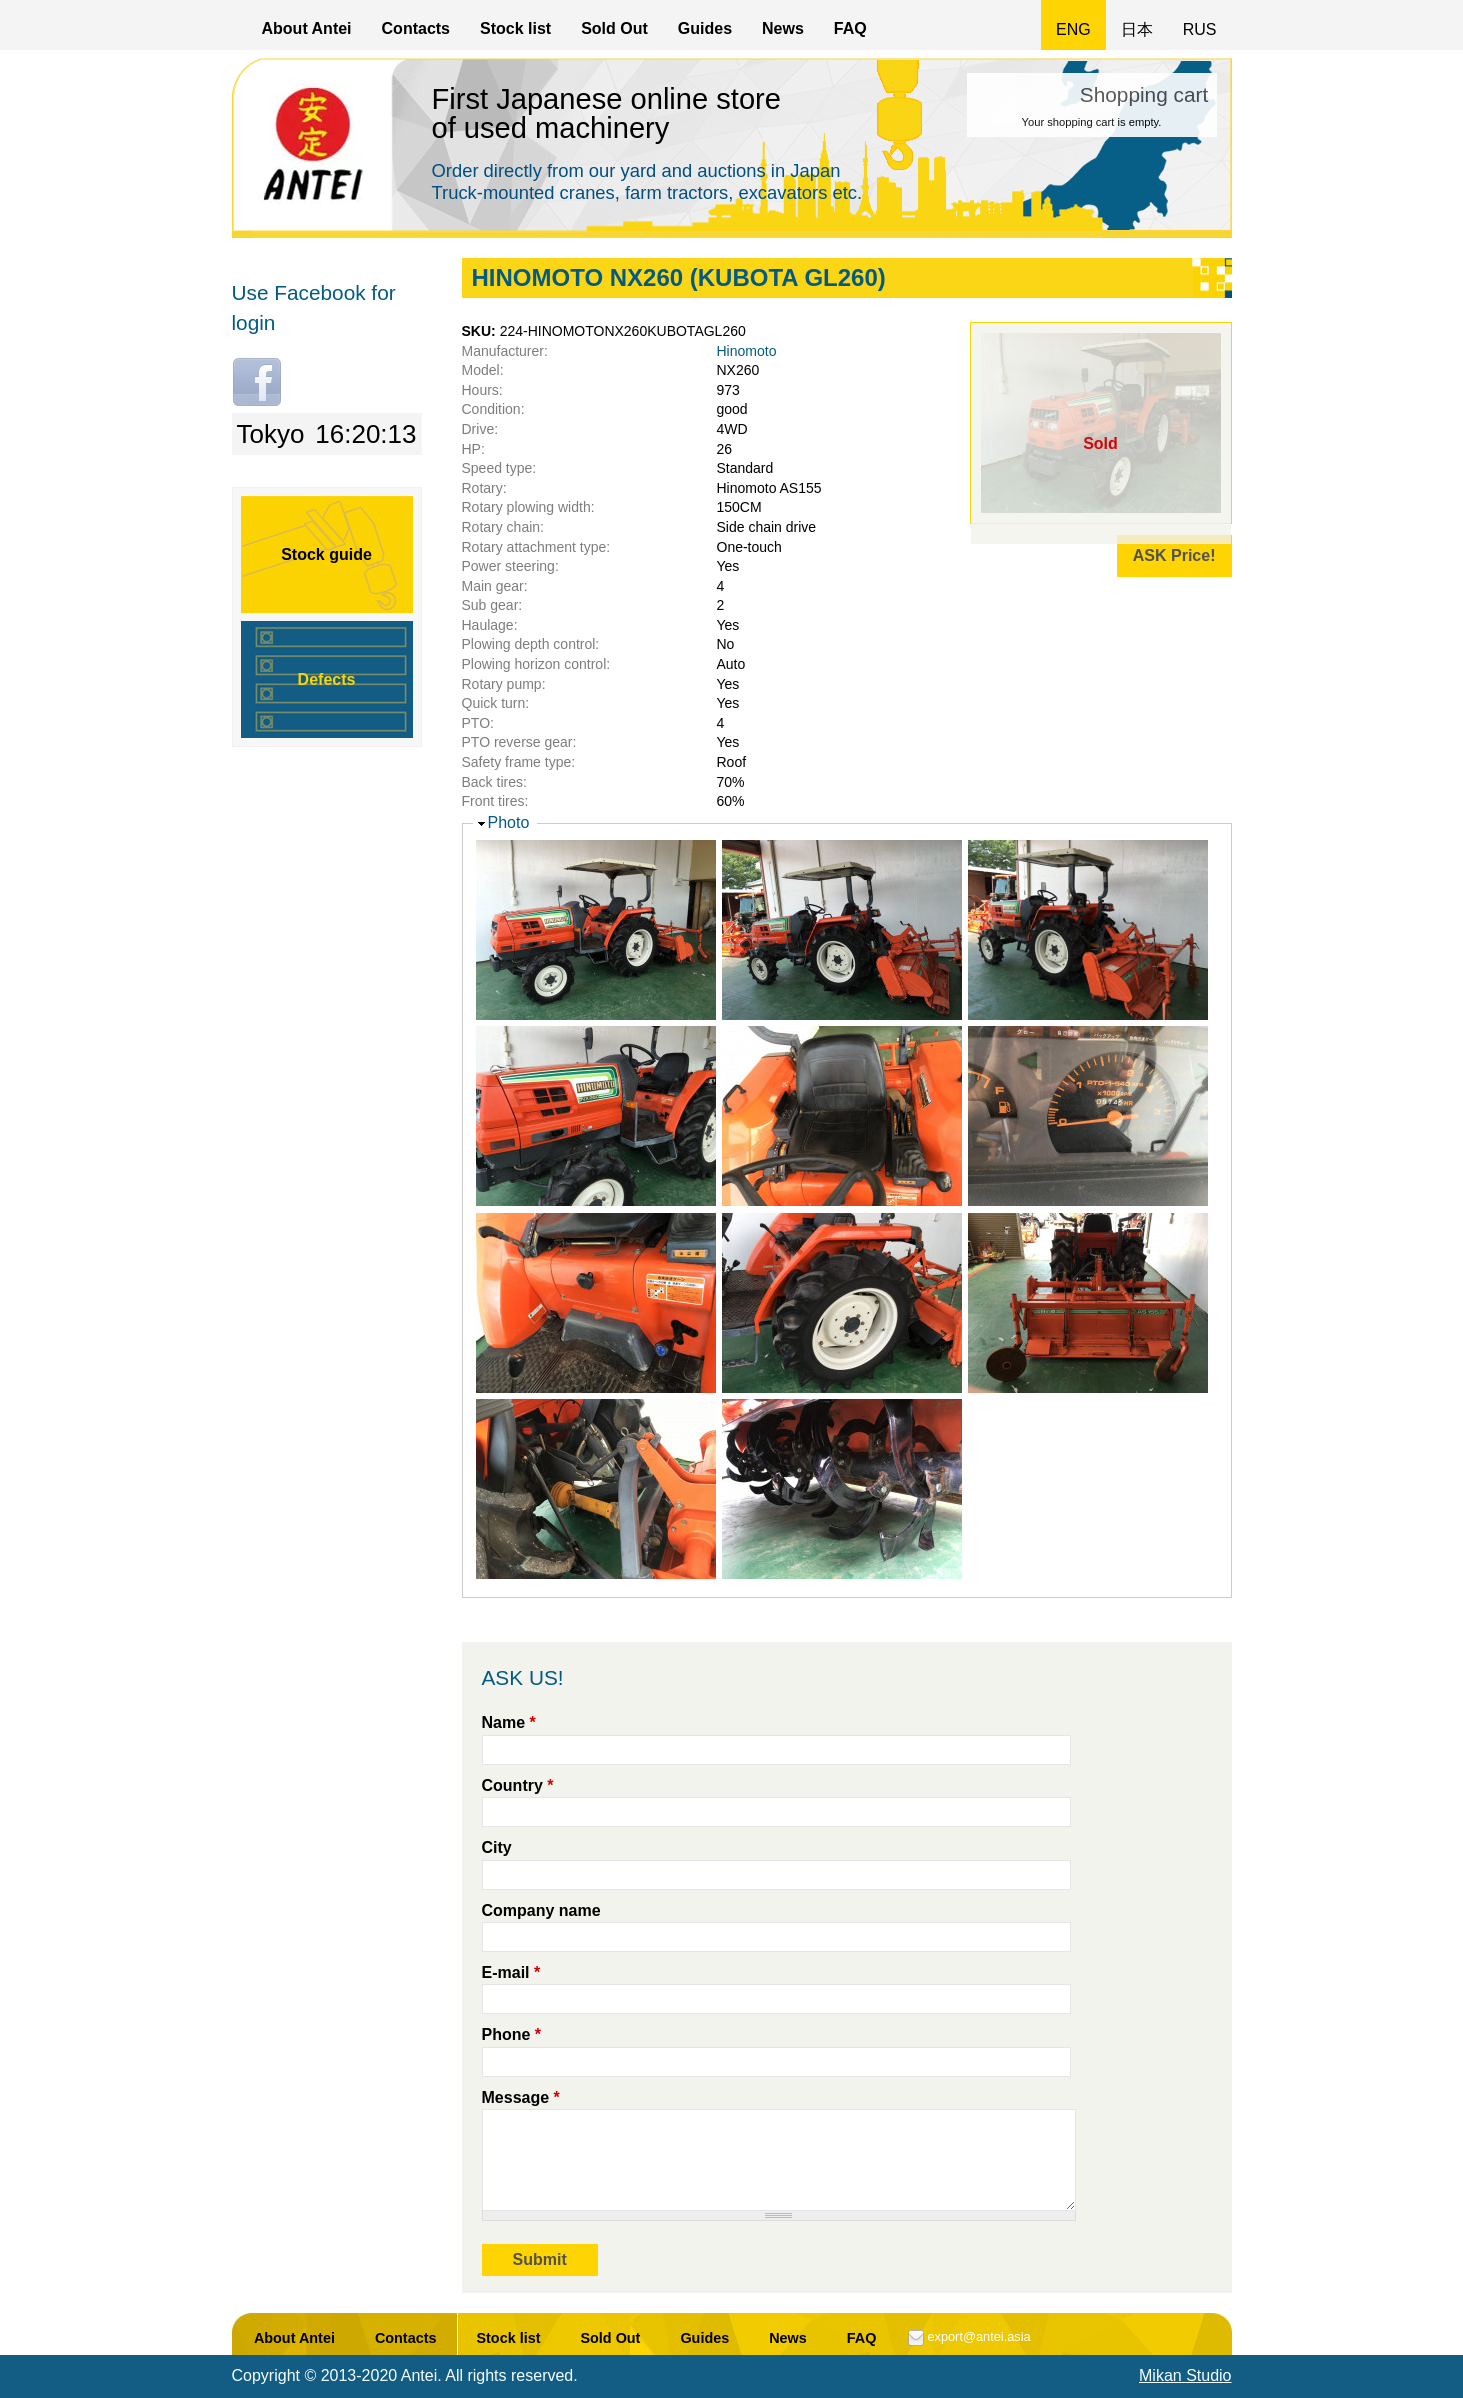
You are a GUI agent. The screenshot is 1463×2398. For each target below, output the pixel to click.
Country (518, 1785)
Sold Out (614, 28)
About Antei (307, 28)
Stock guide (326, 554)
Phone (512, 2034)
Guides (705, 28)
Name (509, 1722)
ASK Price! (1174, 555)
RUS (1200, 29)
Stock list (515, 28)
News (783, 28)
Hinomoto (747, 351)
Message (521, 2097)
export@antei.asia (978, 2336)
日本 (1137, 29)
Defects (327, 679)
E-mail (511, 1972)
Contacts (416, 28)
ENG (1073, 29)
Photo (509, 822)
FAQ (850, 28)
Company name (541, 1910)
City (497, 1847)
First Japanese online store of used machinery (607, 113)
